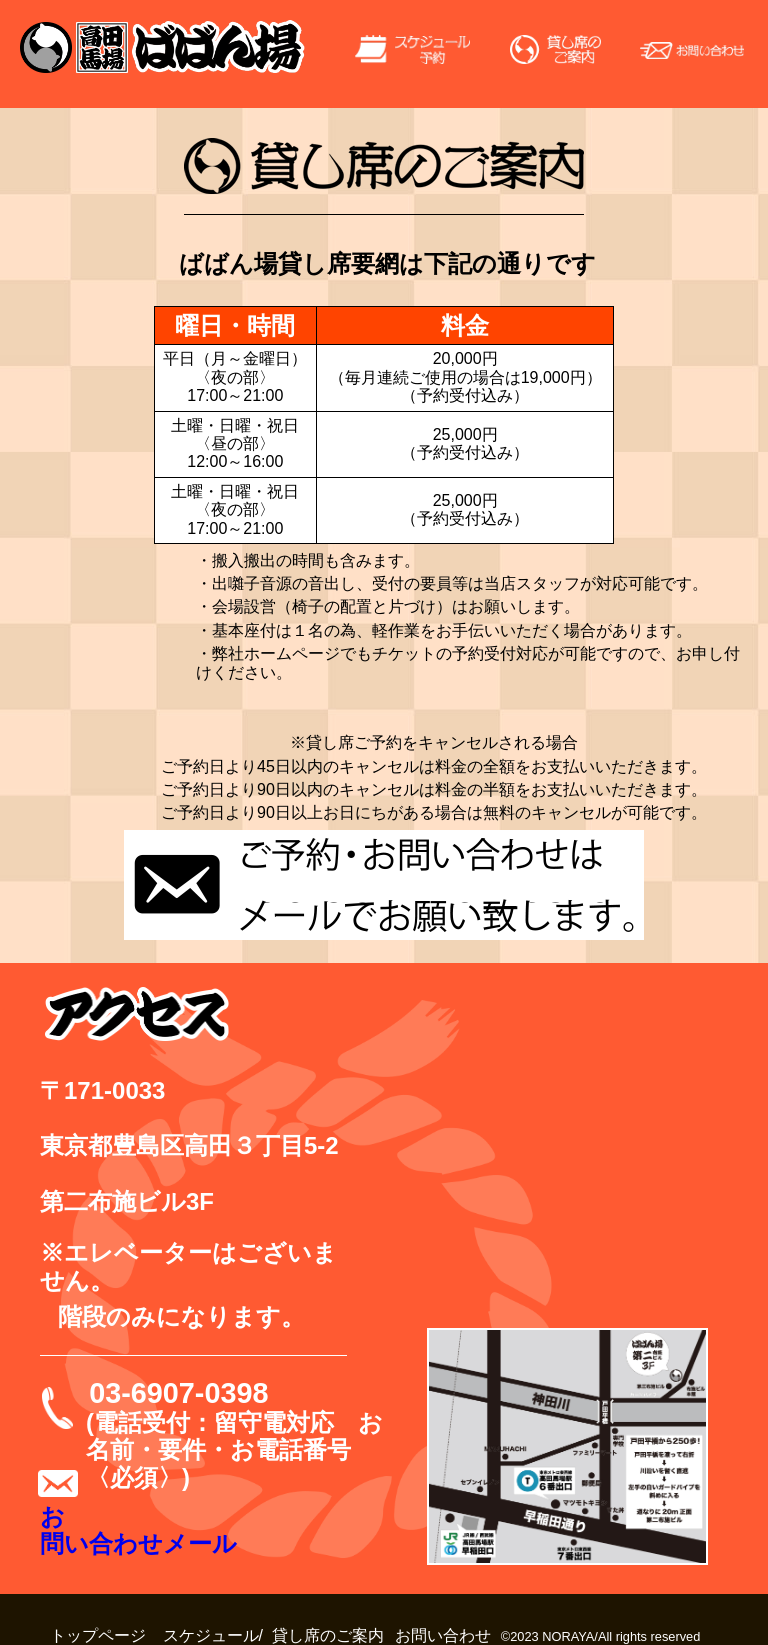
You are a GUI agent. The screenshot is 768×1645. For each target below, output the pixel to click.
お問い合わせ (443, 1635)
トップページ (98, 1635)
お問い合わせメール (138, 1530)
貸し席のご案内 (328, 1635)
